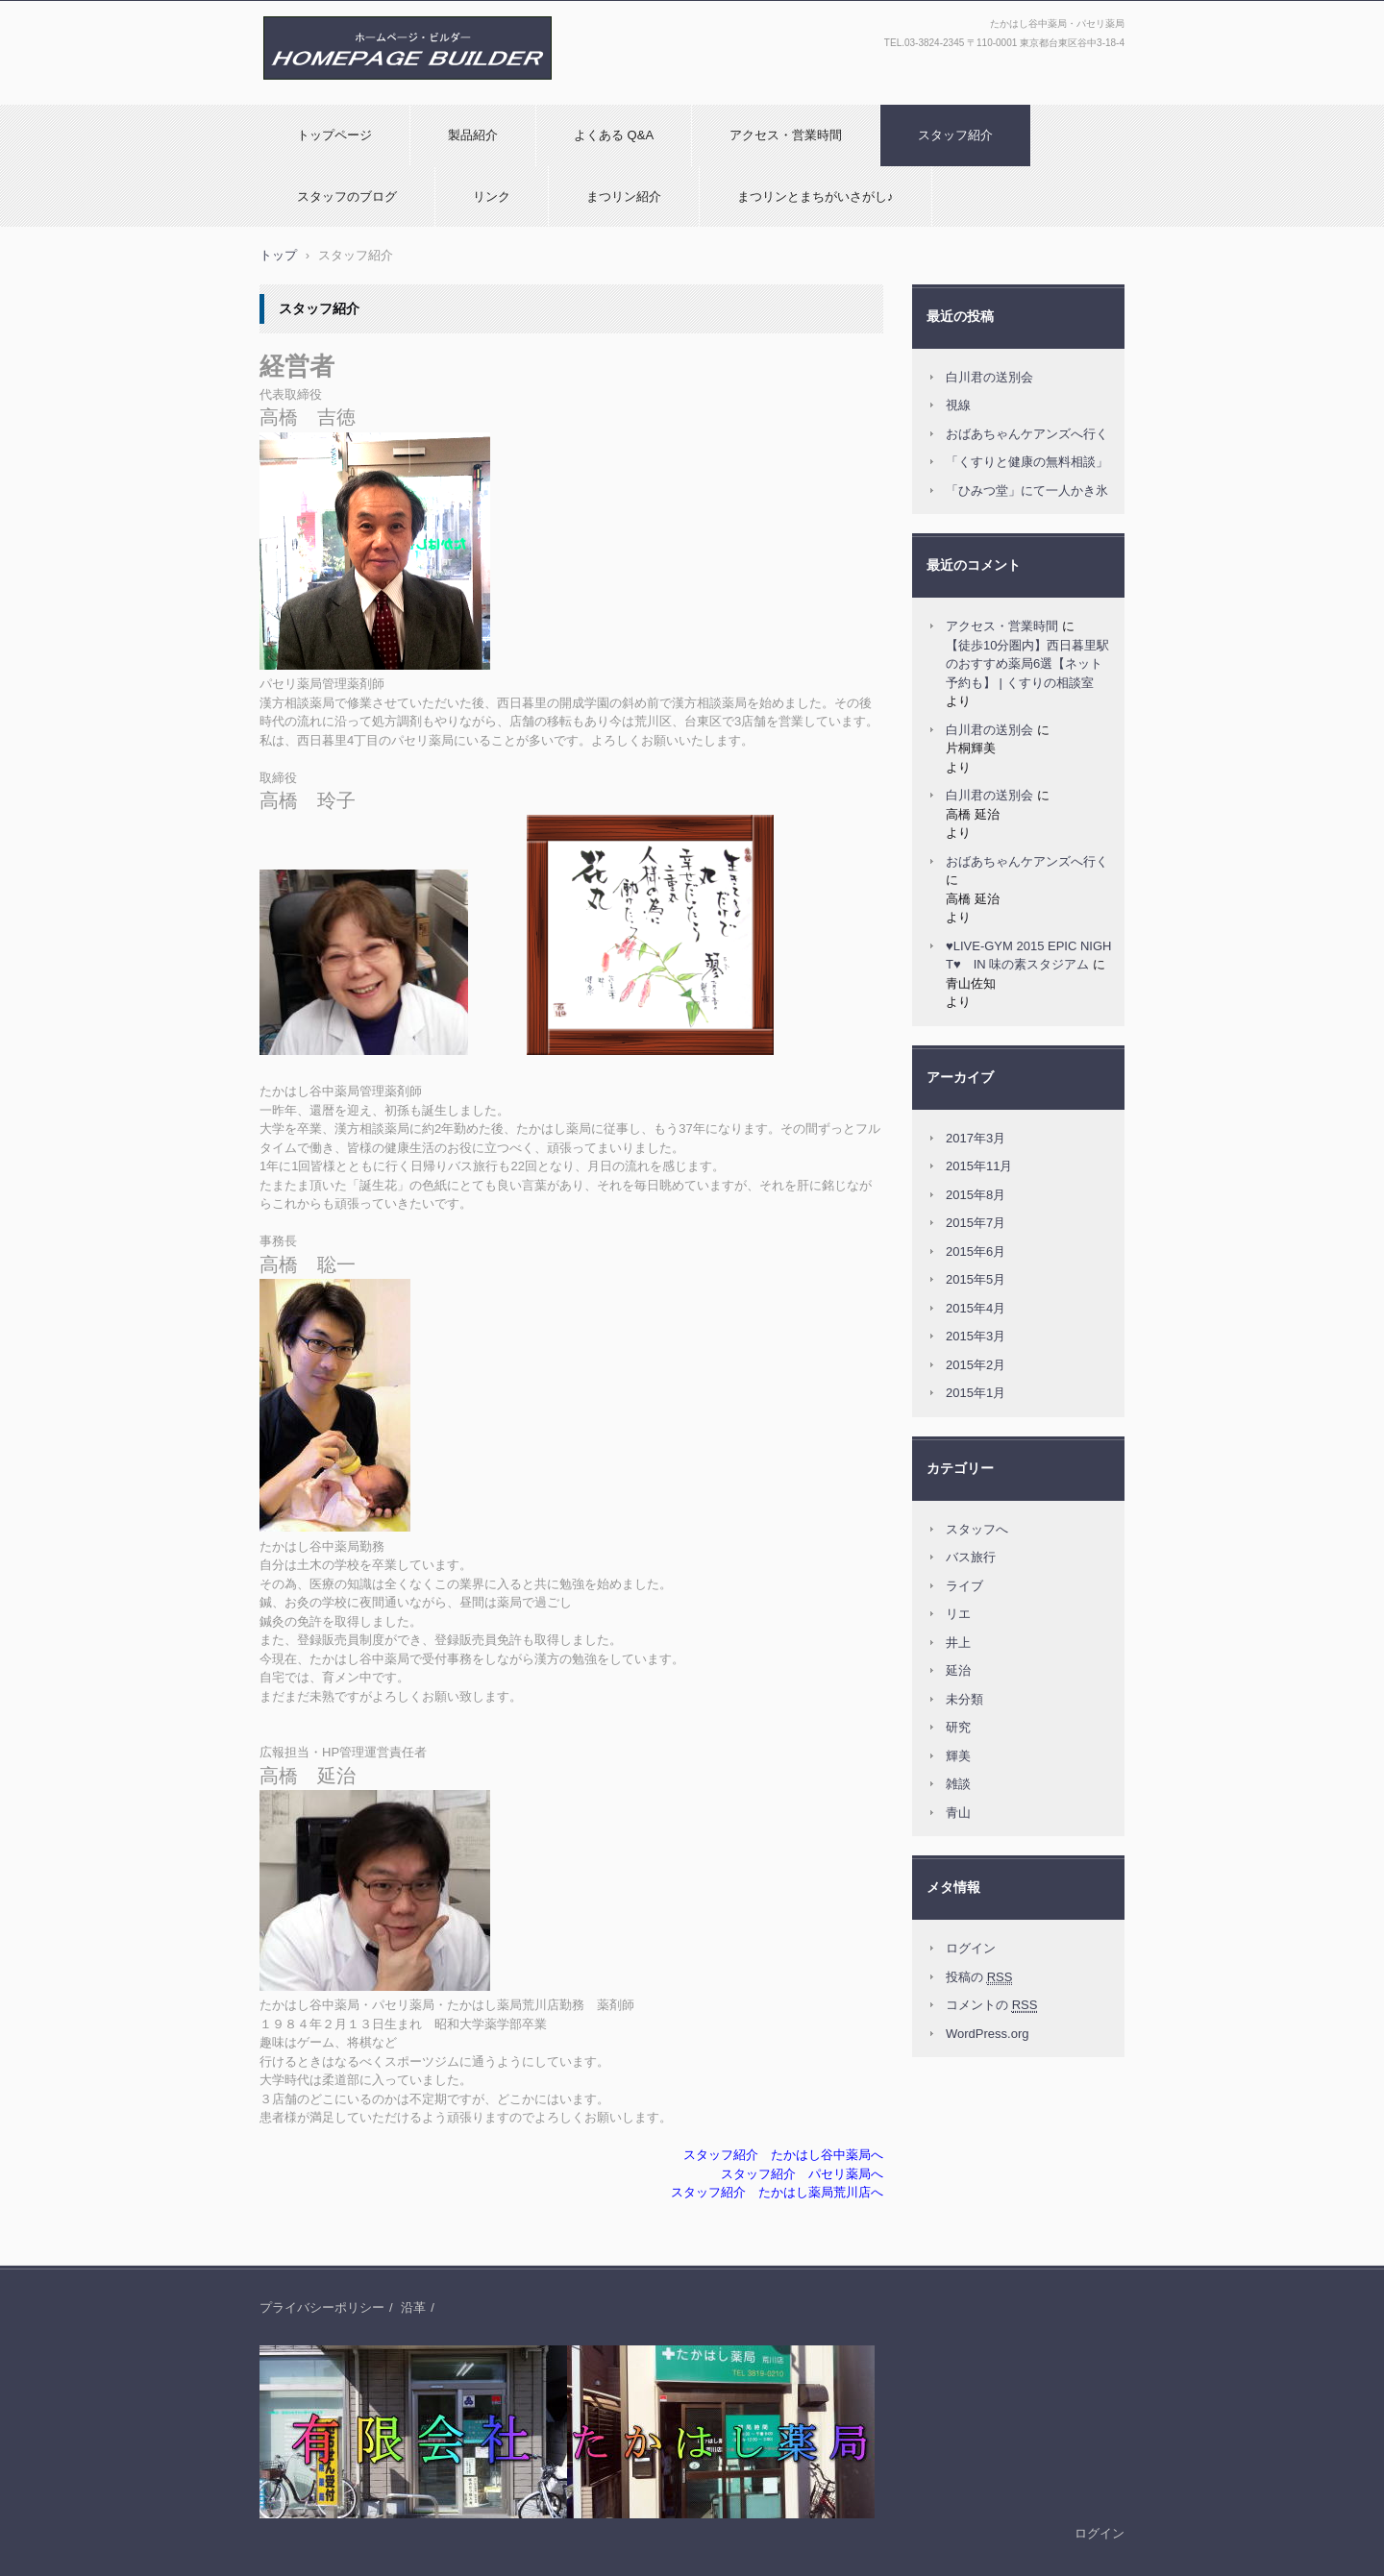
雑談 (958, 1784)
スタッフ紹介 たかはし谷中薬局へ (783, 2154)
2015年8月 (975, 1195)
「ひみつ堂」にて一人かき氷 (1027, 490)
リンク (491, 196)
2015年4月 (975, 1308)
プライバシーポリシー (322, 2307)
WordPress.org (987, 2033)
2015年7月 (975, 1222)
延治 (958, 1670)
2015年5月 (975, 1279)
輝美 (958, 1756)
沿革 (413, 2307)
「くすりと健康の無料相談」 (1027, 461)
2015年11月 (979, 1166)
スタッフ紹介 (955, 135)
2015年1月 (975, 1393)
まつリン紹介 (623, 196)
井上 (958, 1642)
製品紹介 (473, 135)
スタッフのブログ (347, 196)
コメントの (991, 2005)
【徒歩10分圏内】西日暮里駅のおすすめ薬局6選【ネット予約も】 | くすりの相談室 (1027, 664)
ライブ (964, 1586)
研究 (958, 1727)
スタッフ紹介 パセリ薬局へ (802, 2174)
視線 (958, 405)
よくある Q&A (614, 135)
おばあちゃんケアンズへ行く (1027, 434)
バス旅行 (971, 1557)
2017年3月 (975, 1138)
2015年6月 (975, 1251)
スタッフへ (977, 1529)
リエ (958, 1614)
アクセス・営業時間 (785, 135)
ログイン (971, 1948)
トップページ (334, 135)
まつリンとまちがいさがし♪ (815, 196)
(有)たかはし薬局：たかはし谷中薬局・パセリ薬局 (402, 99)
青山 (958, 1812)
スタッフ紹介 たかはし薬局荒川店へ (777, 2192)
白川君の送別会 (989, 377)
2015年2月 (975, 1365)
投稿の (979, 1977)
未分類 (964, 1699)
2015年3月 (975, 1336)
